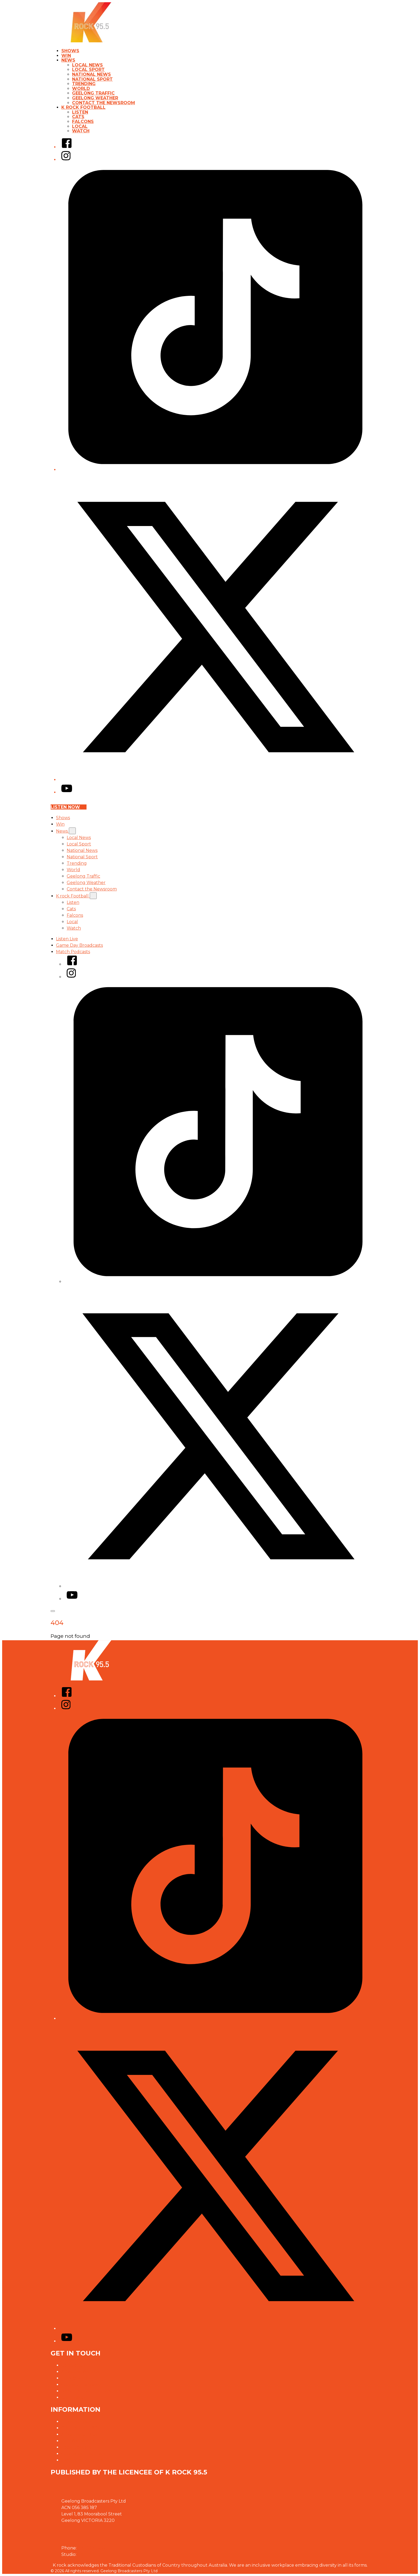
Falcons (83, 121)
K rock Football (83, 107)
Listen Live (67, 938)
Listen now (69, 807)
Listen (80, 112)
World (81, 88)
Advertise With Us (80, 2371)
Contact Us (73, 2365)
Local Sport (88, 69)
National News (91, 74)
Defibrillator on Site (82, 2460)
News (68, 60)
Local (80, 126)
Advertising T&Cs (79, 2434)
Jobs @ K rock (76, 2378)
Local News (87, 65)
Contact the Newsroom (103, 102)
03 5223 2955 (91, 2554)
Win (66, 55)
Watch (80, 130)
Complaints (73, 2397)
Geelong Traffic (93, 93)
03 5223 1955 (91, 2548)
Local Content (76, 2447)
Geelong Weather (95, 97)
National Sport (92, 79)
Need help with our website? (92, 2391)
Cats (78, 116)
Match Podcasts (73, 951)
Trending (84, 83)
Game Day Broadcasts (79, 945)
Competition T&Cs (80, 2427)
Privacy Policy (76, 2421)
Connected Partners (83, 2453)
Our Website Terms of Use (89, 2440)
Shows (70, 50)
